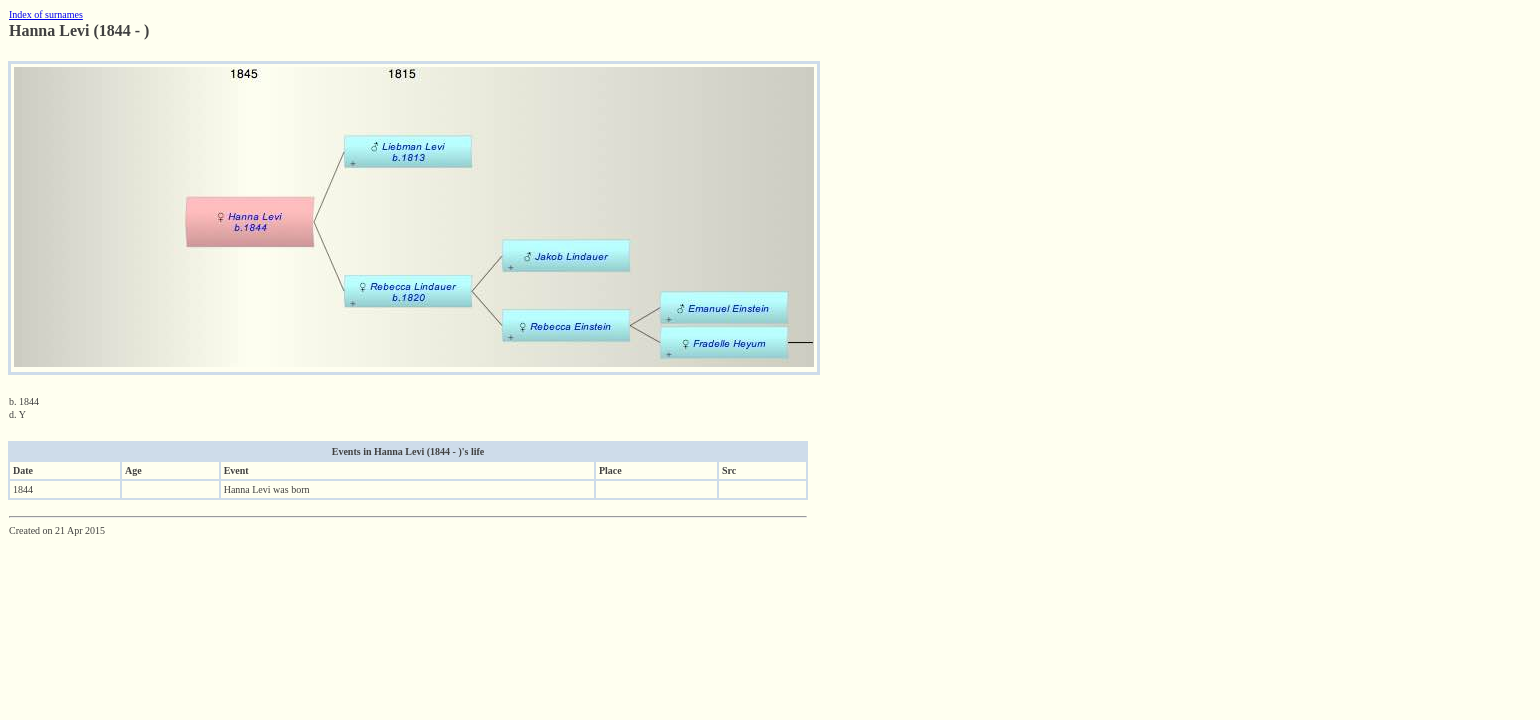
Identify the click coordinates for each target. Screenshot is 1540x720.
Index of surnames (46, 14)
